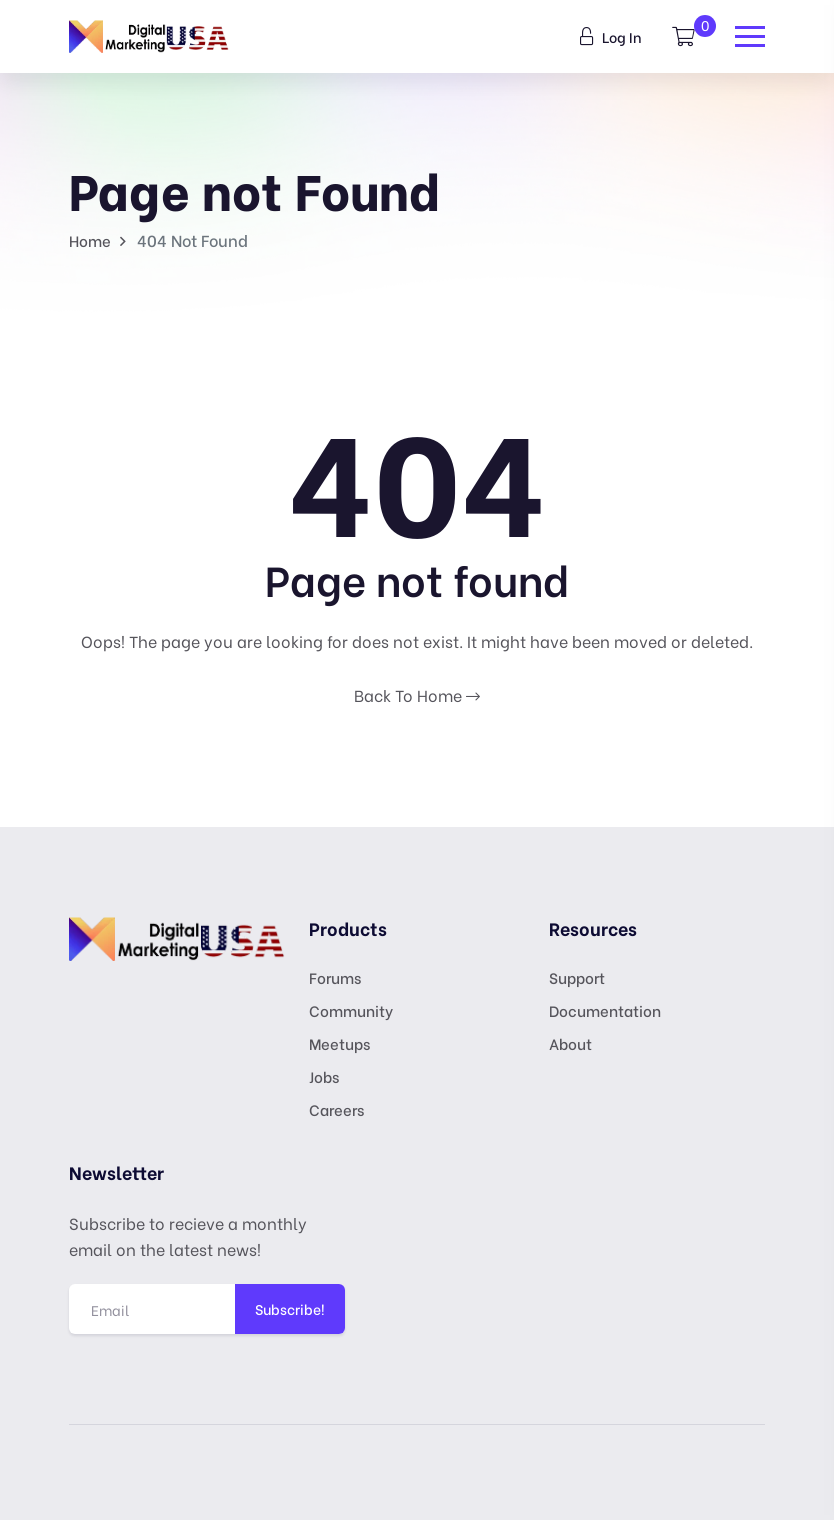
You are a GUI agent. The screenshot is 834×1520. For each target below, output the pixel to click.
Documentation (605, 1010)
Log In (611, 36)
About (570, 1043)
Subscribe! (290, 1308)
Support (577, 977)
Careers (336, 1109)
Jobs (324, 1076)
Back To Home (417, 694)
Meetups (339, 1043)
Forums (335, 977)
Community (351, 1010)
